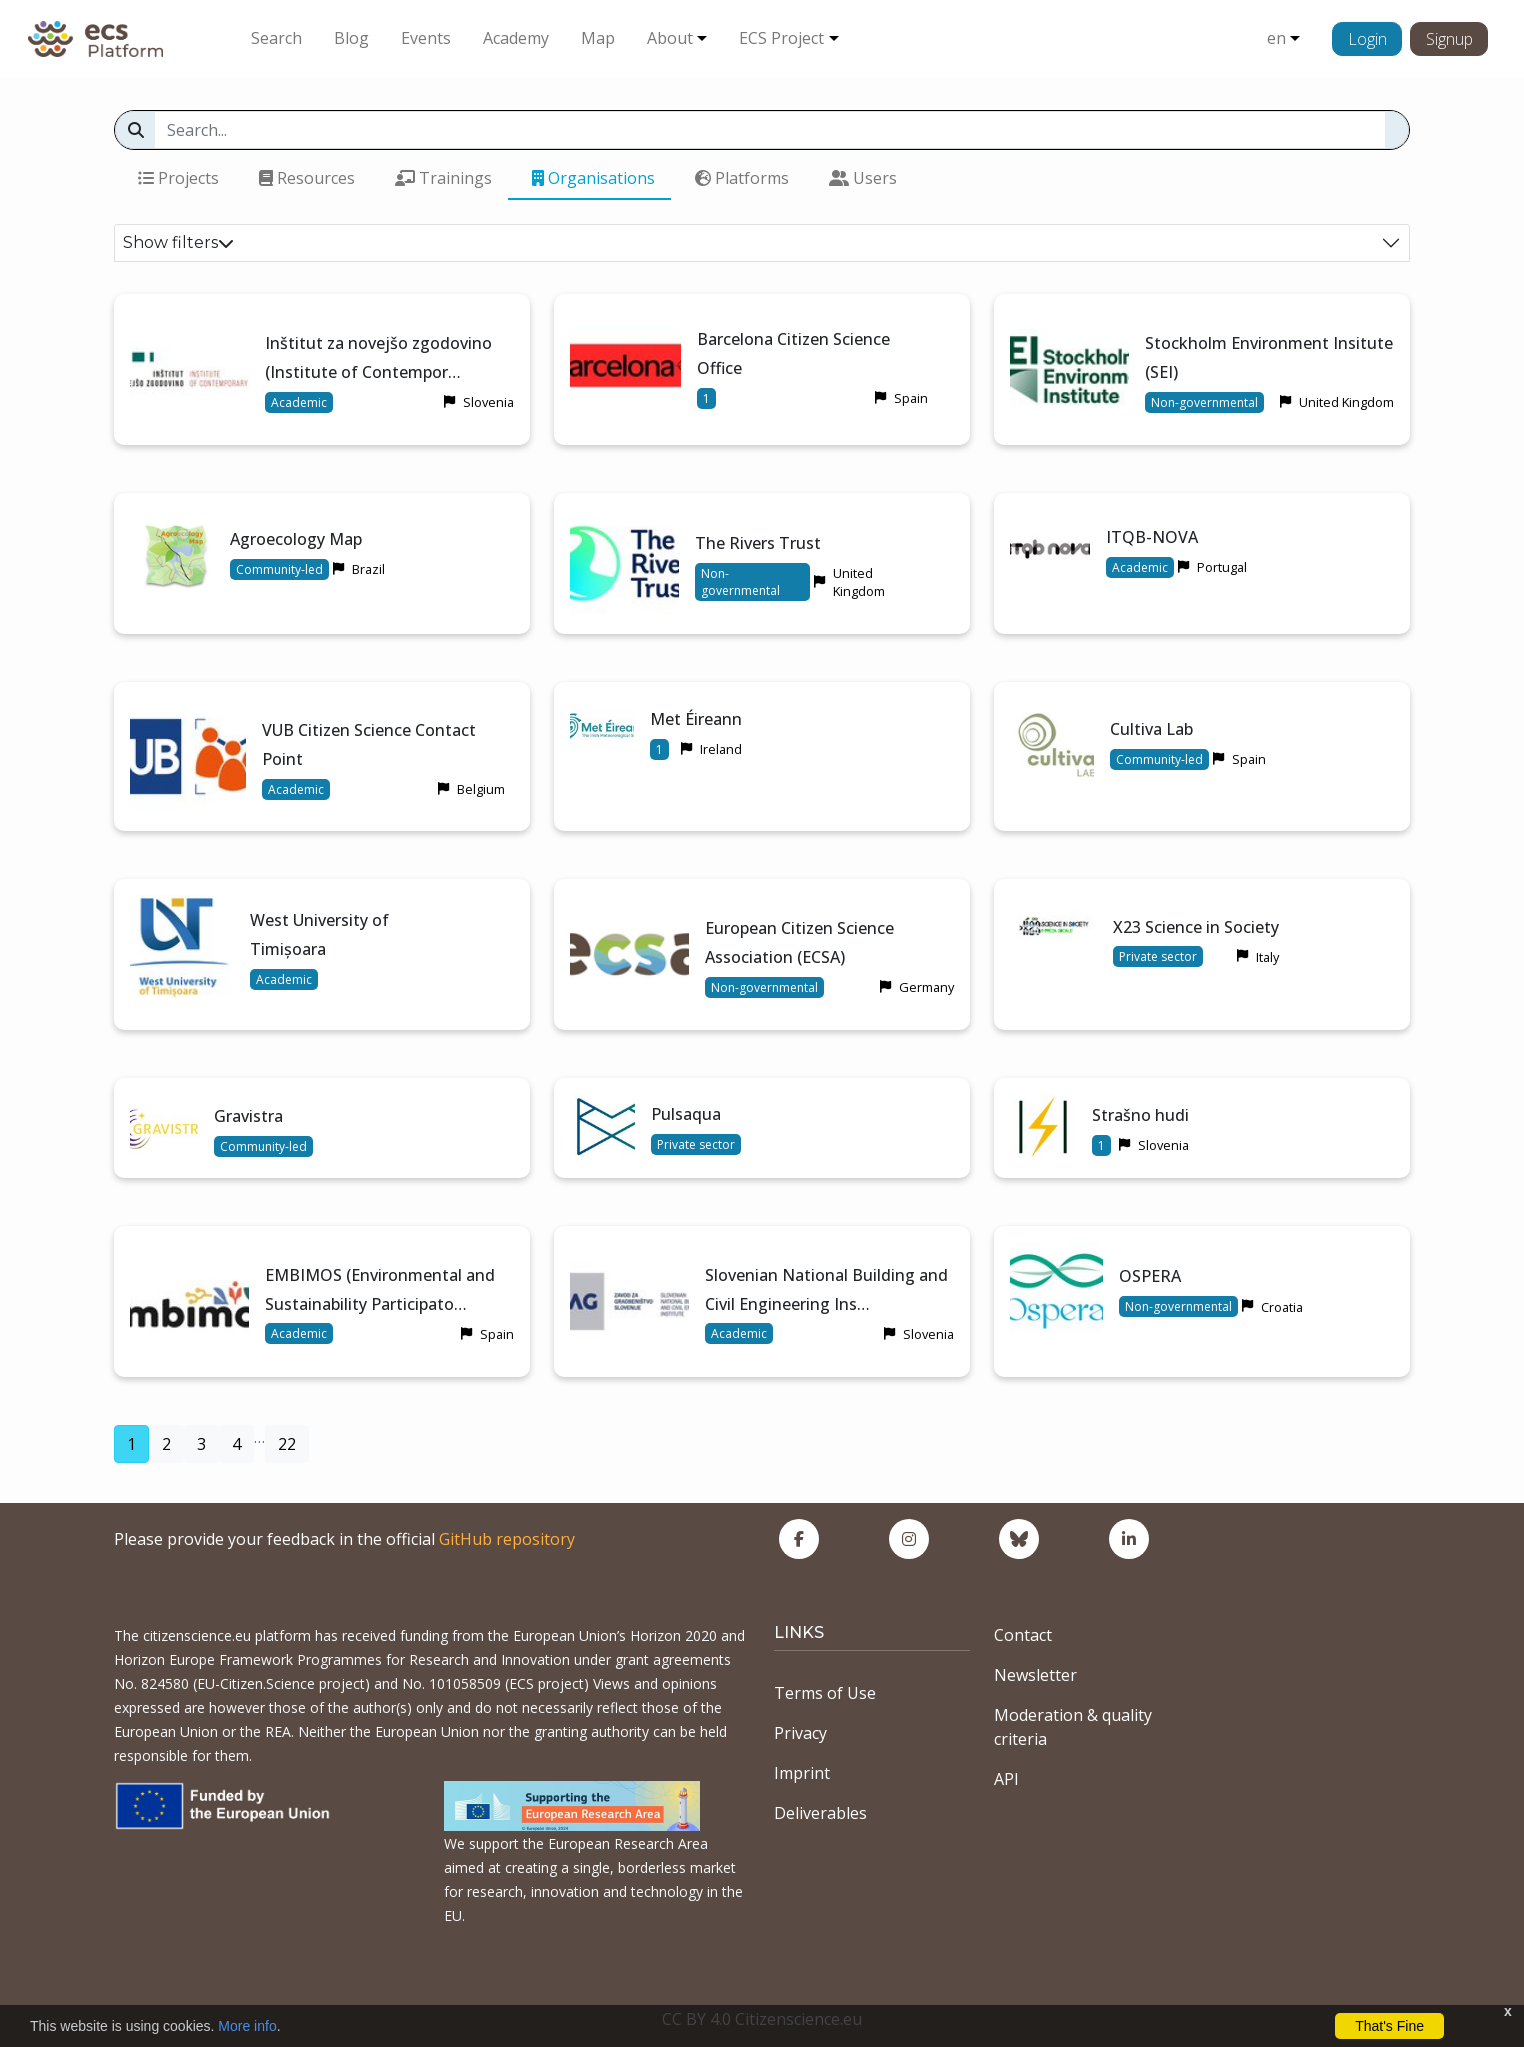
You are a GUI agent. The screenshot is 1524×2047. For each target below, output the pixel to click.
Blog (351, 38)
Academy (516, 38)
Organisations (593, 178)
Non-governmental (1204, 402)
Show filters (178, 242)
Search (276, 38)
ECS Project (781, 38)
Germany (926, 987)
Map (598, 38)
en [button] (1276, 38)
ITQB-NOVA (1152, 537)
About (670, 38)
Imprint (802, 1773)
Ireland (721, 749)
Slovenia (488, 402)
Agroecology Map (296, 539)
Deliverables (820, 1813)
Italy (1267, 957)
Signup (1449, 39)
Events (426, 38)
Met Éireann (696, 719)
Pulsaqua (686, 1114)
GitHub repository (507, 1539)
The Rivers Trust (758, 543)
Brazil (368, 569)
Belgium (481, 789)
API (1006, 1779)
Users (863, 178)
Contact (1023, 1635)
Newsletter (1035, 1675)
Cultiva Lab (1151, 729)
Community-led (279, 569)
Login (1367, 39)
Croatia (1282, 1307)
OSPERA (1150, 1276)
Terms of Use (825, 1693)
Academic (299, 402)
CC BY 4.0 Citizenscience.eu (762, 2019)
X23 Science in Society (1196, 927)
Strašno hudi (1140, 1115)
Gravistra (248, 1116)
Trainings (443, 178)
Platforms (742, 178)
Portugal (1222, 567)
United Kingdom (1346, 402)
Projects (178, 178)
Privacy (800, 1733)
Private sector (1158, 956)
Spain (911, 398)
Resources (307, 178)
